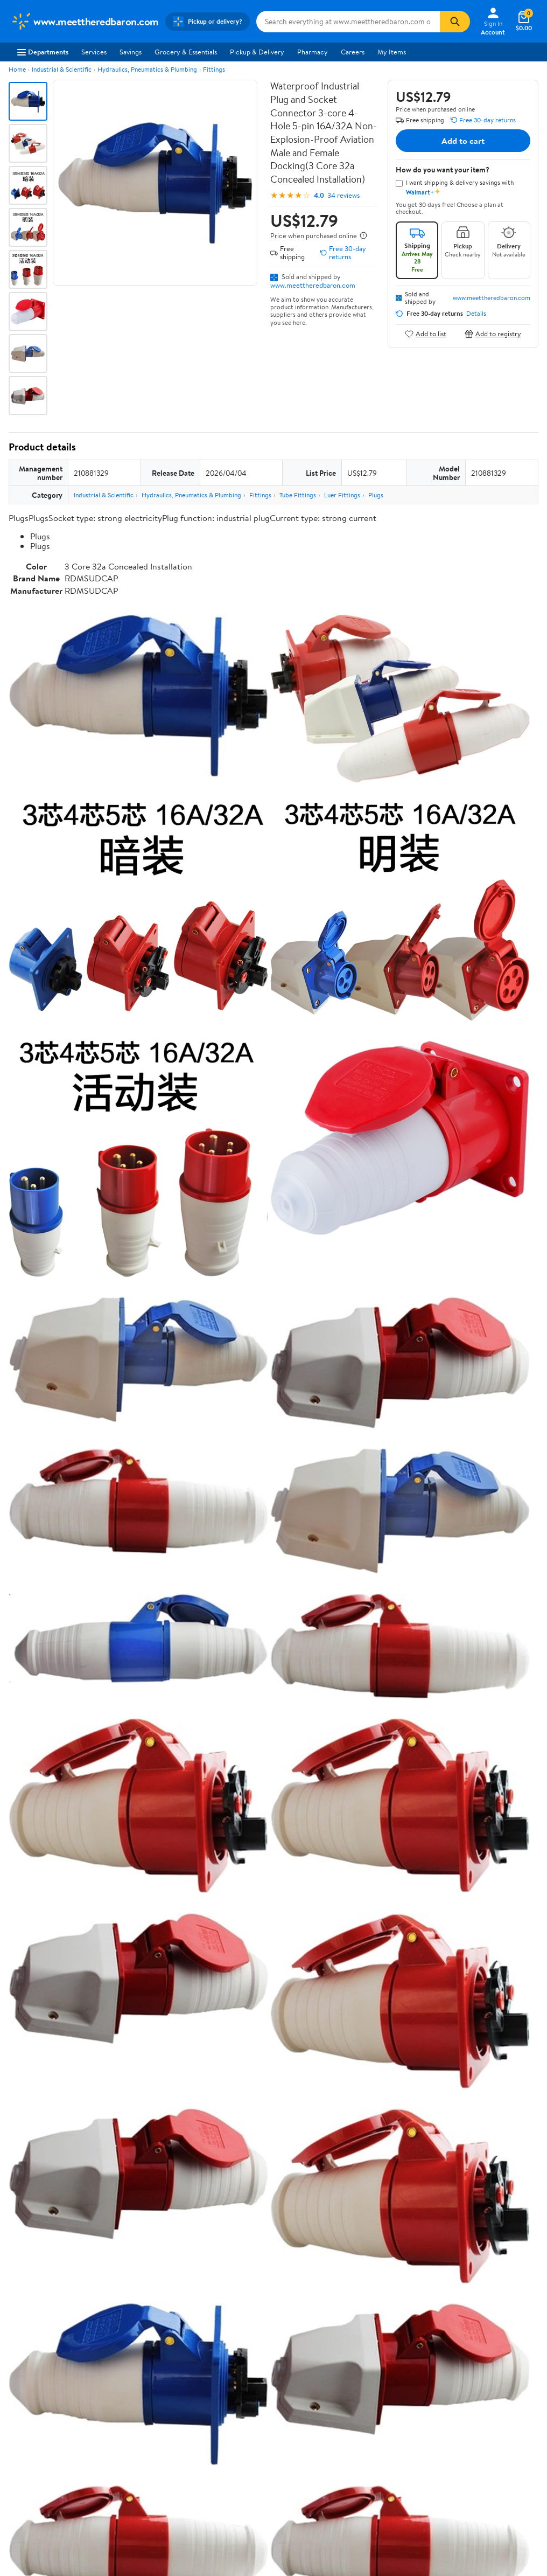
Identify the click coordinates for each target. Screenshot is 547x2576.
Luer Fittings (342, 494)
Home (17, 69)
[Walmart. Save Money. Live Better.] (85, 21)
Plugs (375, 494)
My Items (391, 52)
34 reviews (343, 195)
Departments (42, 52)
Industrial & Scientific (62, 69)
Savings (131, 52)
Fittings (214, 69)
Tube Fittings (297, 494)
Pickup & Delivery (257, 52)
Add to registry (493, 333)
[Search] (455, 21)
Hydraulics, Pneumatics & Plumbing (147, 69)
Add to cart (463, 141)
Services (94, 52)
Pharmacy (312, 52)
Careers (352, 52)
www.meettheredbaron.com (312, 285)
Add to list (425, 333)
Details (476, 313)
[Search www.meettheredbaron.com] (348, 21)
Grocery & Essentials (186, 52)
